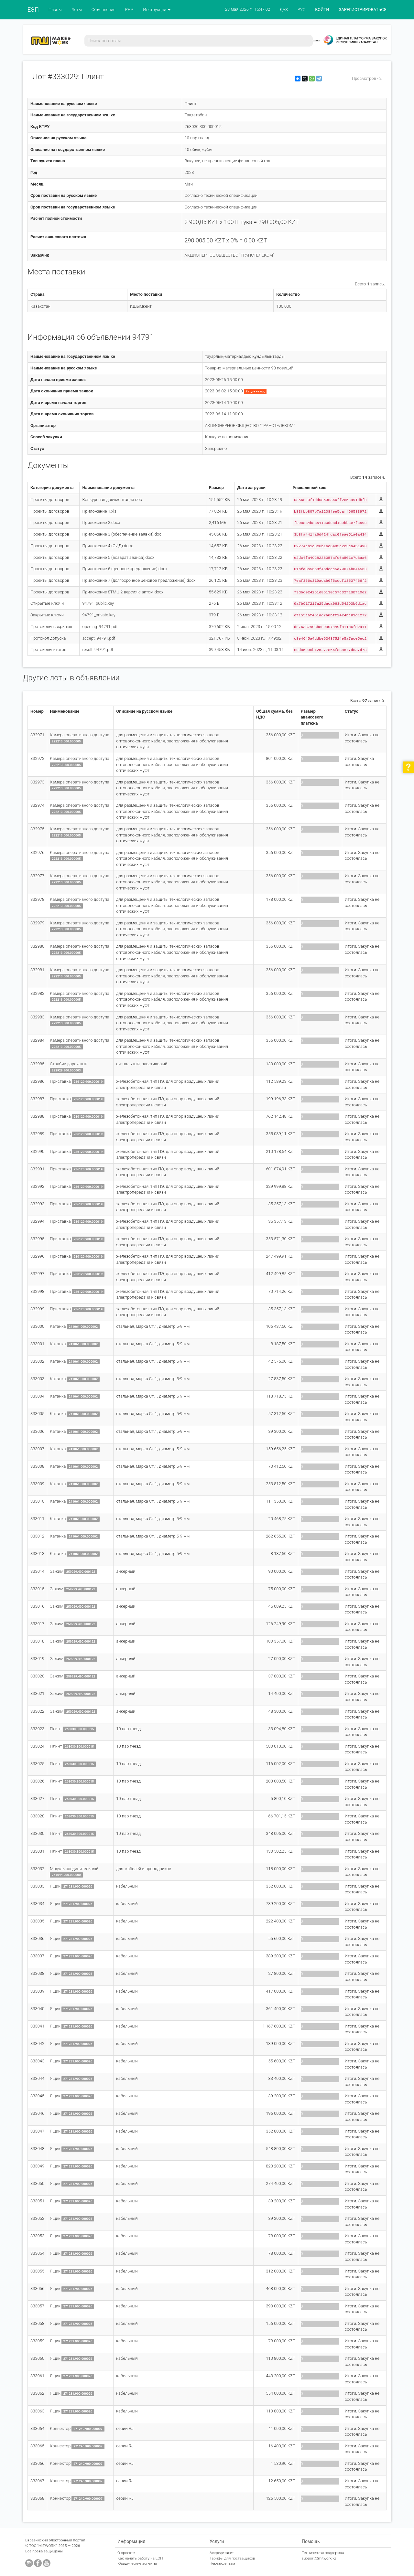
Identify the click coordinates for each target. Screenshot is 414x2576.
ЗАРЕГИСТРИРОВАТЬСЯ (363, 9)
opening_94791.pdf (99, 626)
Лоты (76, 9)
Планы (55, 9)
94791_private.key (98, 614)
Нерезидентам (222, 2563)
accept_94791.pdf (98, 638)
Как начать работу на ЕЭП (140, 2558)
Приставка (60, 1081)
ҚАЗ (284, 9)
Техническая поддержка (323, 2552)
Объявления (103, 9)
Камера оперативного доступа (79, 734)
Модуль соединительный (74, 1868)
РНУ (129, 9)
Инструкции (156, 9)
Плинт (56, 1728)
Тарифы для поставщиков (232, 2558)
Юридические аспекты (137, 2563)
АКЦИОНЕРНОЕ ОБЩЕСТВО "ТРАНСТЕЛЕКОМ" (229, 255)
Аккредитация (222, 2552)
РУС (301, 9)
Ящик (55, 1886)
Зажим (56, 1571)
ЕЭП (33, 9)
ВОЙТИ (322, 9)
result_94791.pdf (97, 649)
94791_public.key (98, 603)
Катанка (58, 1326)
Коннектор (60, 2428)
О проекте (126, 2552)
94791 (143, 337)
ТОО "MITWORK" (43, 2545)
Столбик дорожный (69, 1063)
